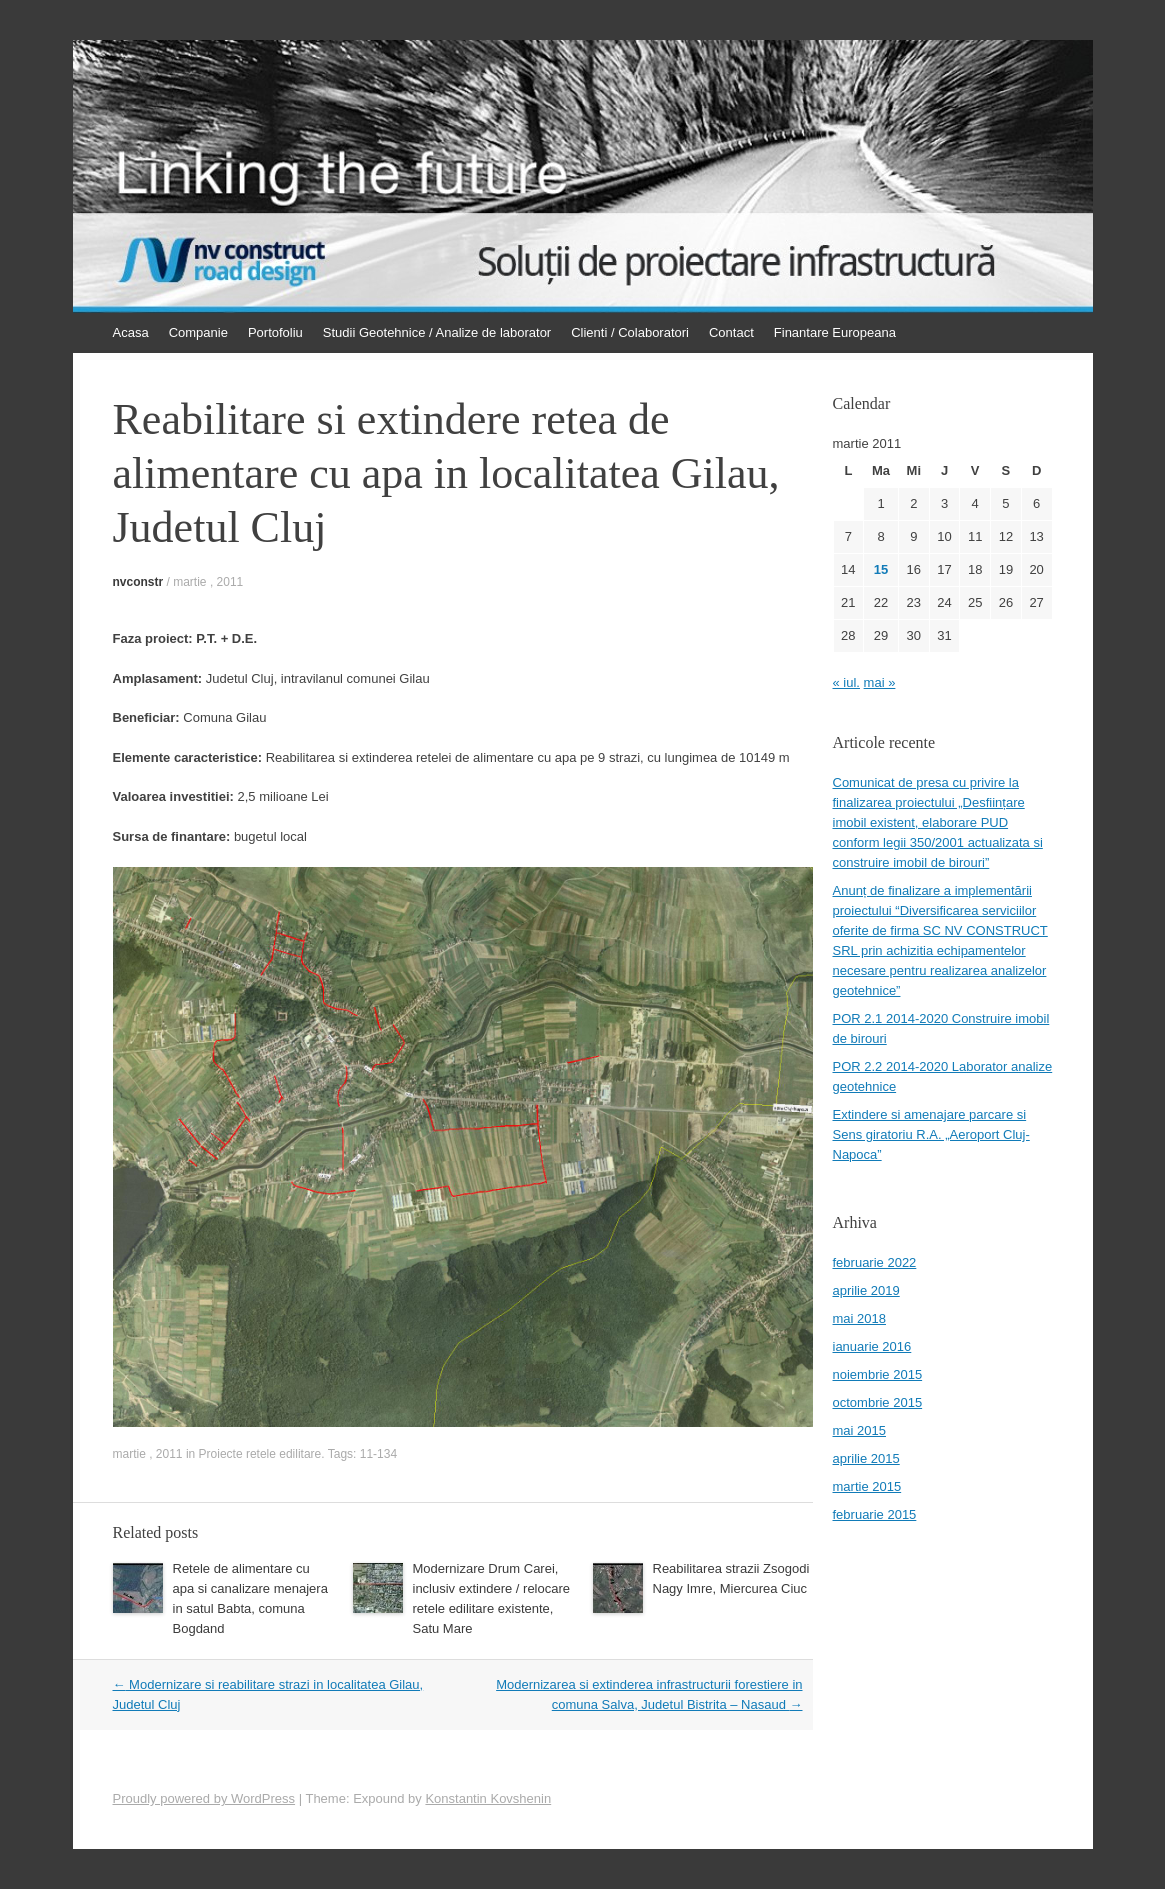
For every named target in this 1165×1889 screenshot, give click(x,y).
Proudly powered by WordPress (204, 1798)
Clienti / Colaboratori (630, 332)
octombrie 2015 (878, 1402)
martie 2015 (867, 1486)
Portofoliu (275, 332)
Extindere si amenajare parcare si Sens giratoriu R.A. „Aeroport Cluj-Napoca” (931, 1134)
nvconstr (138, 582)
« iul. (846, 682)
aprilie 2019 (866, 1290)
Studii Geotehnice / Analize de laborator (437, 332)
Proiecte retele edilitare (260, 1454)
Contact (731, 332)
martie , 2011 (208, 582)
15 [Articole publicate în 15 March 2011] (881, 569)
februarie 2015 (875, 1514)
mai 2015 (859, 1430)
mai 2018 (859, 1318)
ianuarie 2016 (872, 1346)
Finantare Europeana (835, 332)
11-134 (378, 1454)
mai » (880, 682)
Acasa (131, 332)
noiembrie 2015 (878, 1374)
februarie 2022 (875, 1262)
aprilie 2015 (866, 1458)
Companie (198, 332)
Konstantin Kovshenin (488, 1798)
